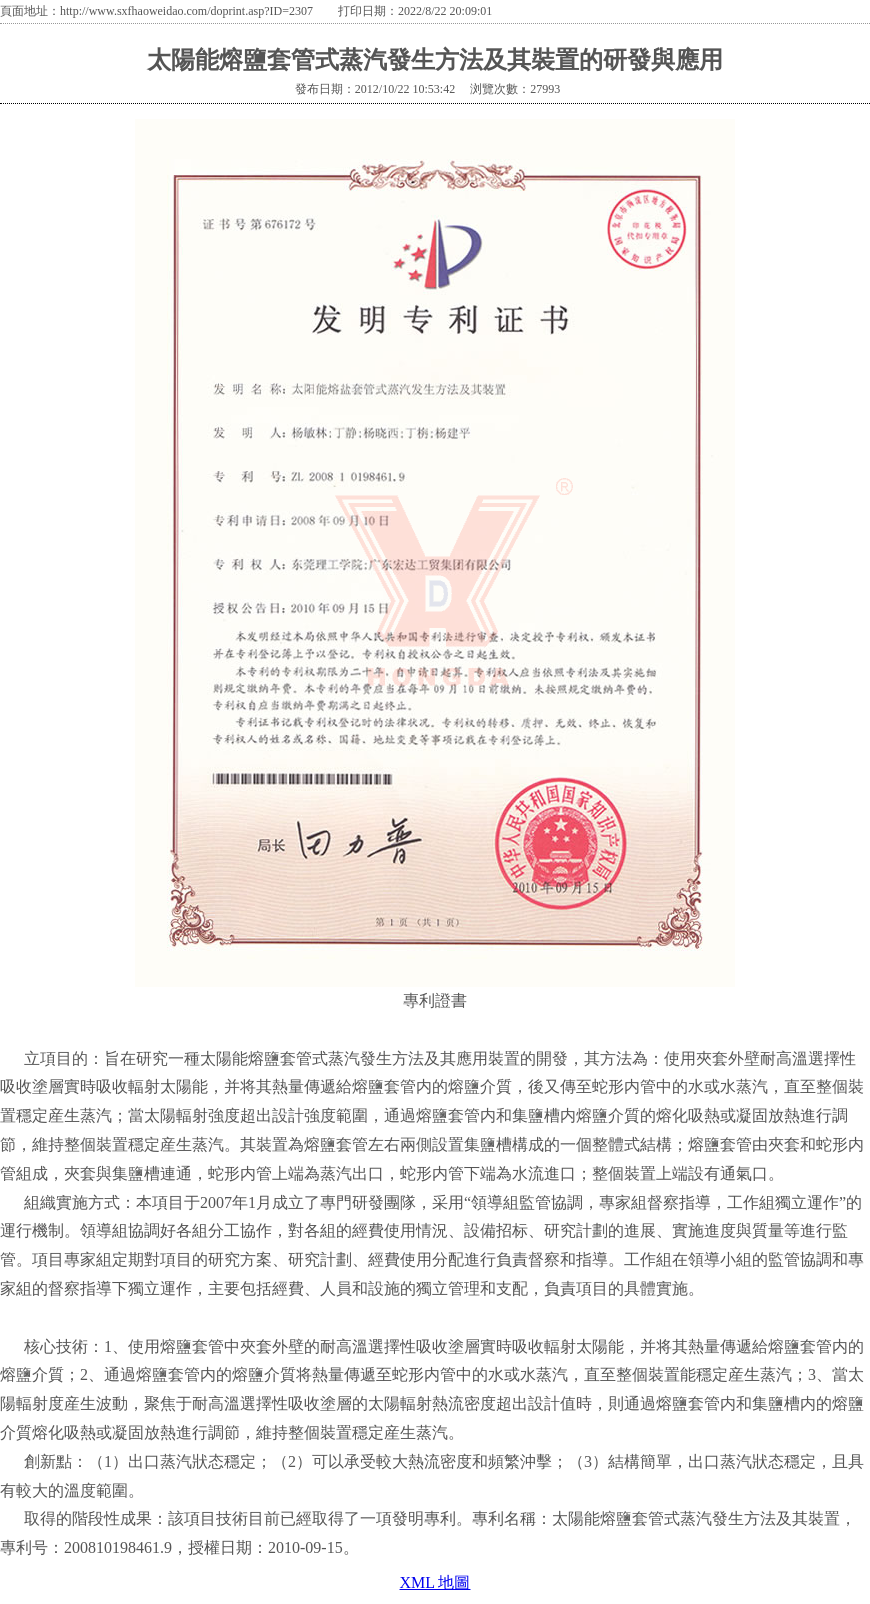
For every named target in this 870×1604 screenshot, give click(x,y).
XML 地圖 (435, 1582)
